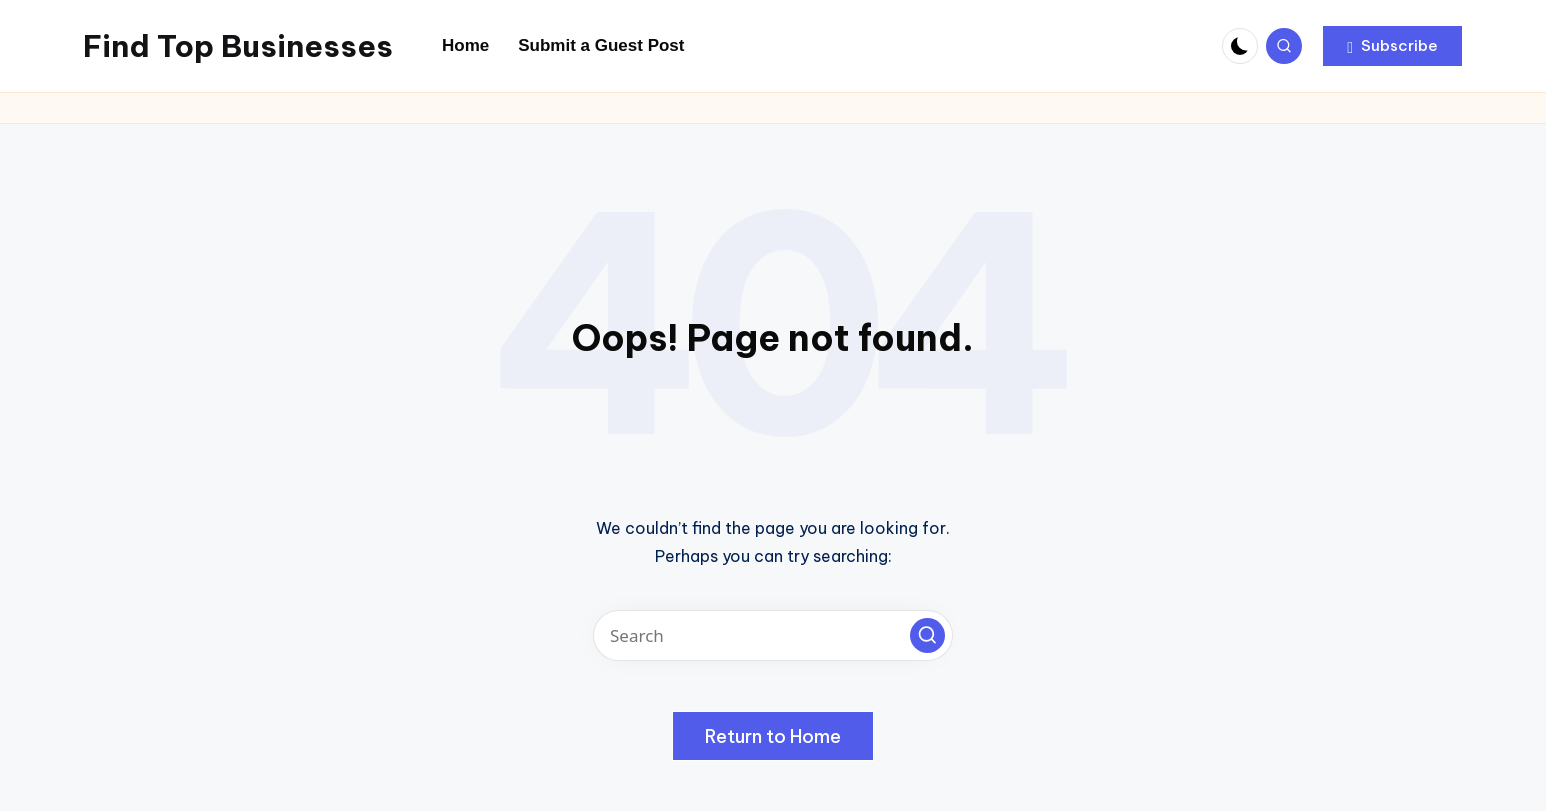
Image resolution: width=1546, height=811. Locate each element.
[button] (1392, 46)
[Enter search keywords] (773, 635)
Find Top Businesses (238, 46)
